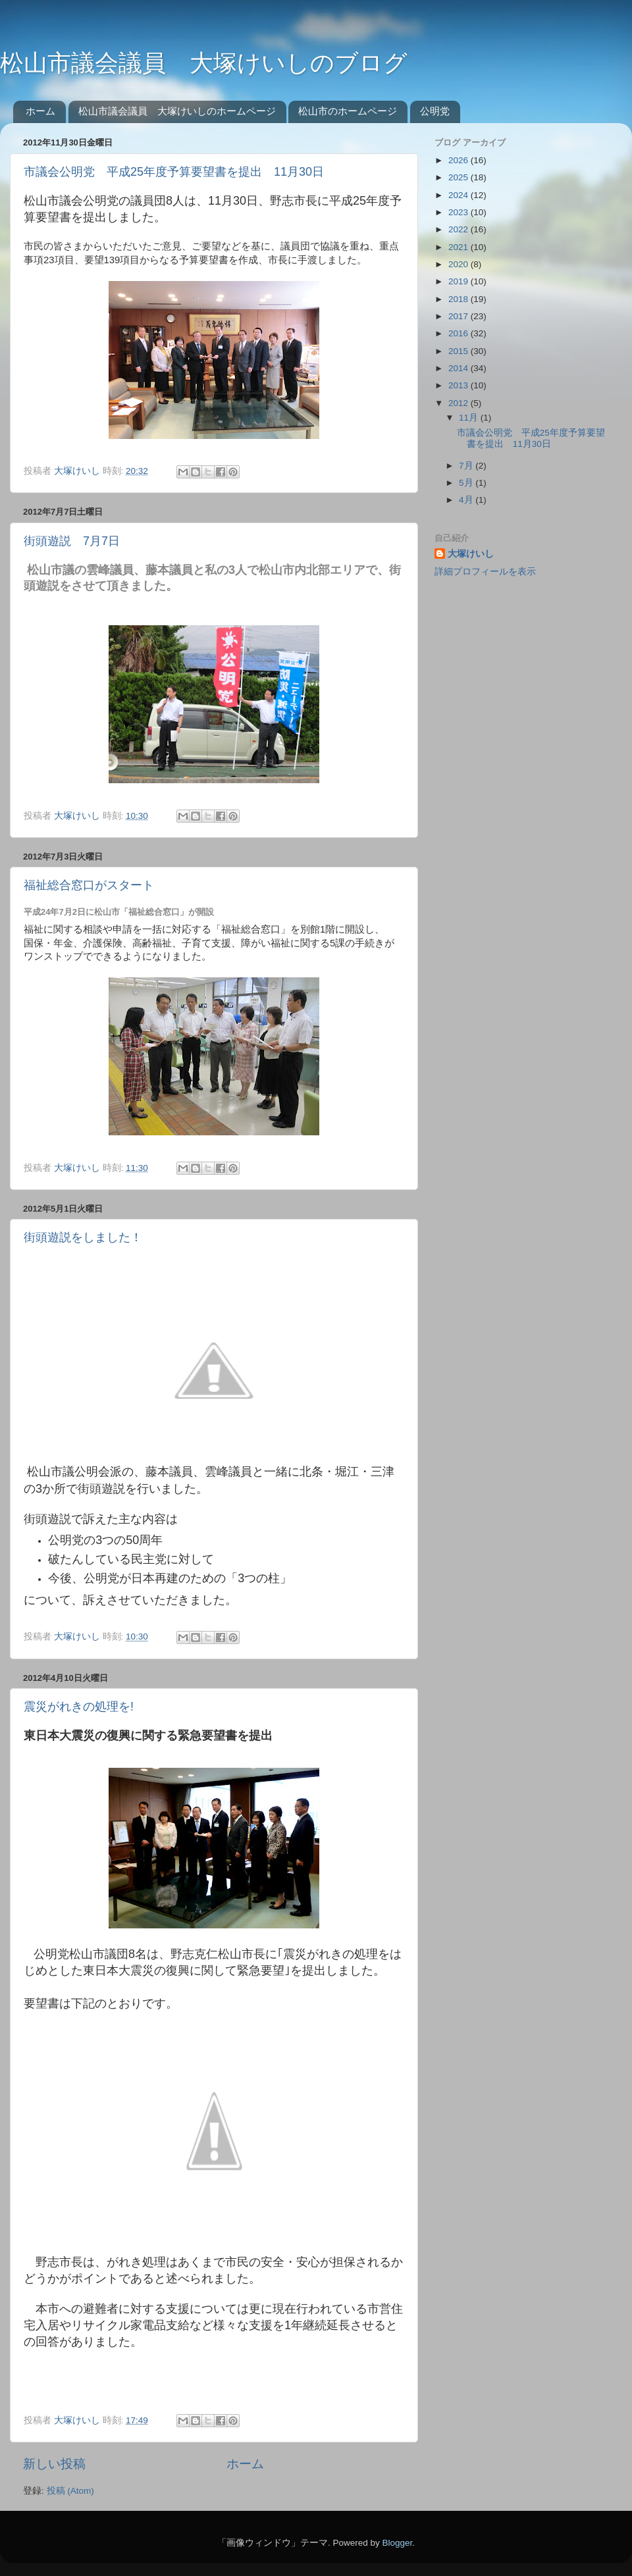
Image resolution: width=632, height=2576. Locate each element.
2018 (459, 299)
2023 (459, 212)
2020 (459, 264)
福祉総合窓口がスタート (89, 885)
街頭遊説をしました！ (83, 1237)
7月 (467, 466)
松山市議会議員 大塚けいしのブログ (204, 62)
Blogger (397, 2543)
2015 (459, 351)
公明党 (435, 110)
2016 (459, 333)
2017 (459, 316)
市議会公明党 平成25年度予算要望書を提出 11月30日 (174, 171)
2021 (459, 247)
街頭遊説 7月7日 (72, 541)
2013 (459, 385)
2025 (459, 177)
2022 (459, 229)
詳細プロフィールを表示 (485, 572)
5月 (467, 483)
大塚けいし (471, 554)
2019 (459, 281)
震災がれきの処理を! (79, 1706)
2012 (459, 403)
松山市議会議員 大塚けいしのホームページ (177, 110)
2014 (459, 368)
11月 (470, 418)
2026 (459, 160)
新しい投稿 (54, 2464)
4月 (467, 500)
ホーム (40, 110)
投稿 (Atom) (70, 2491)
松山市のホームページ (347, 110)
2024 (459, 195)
